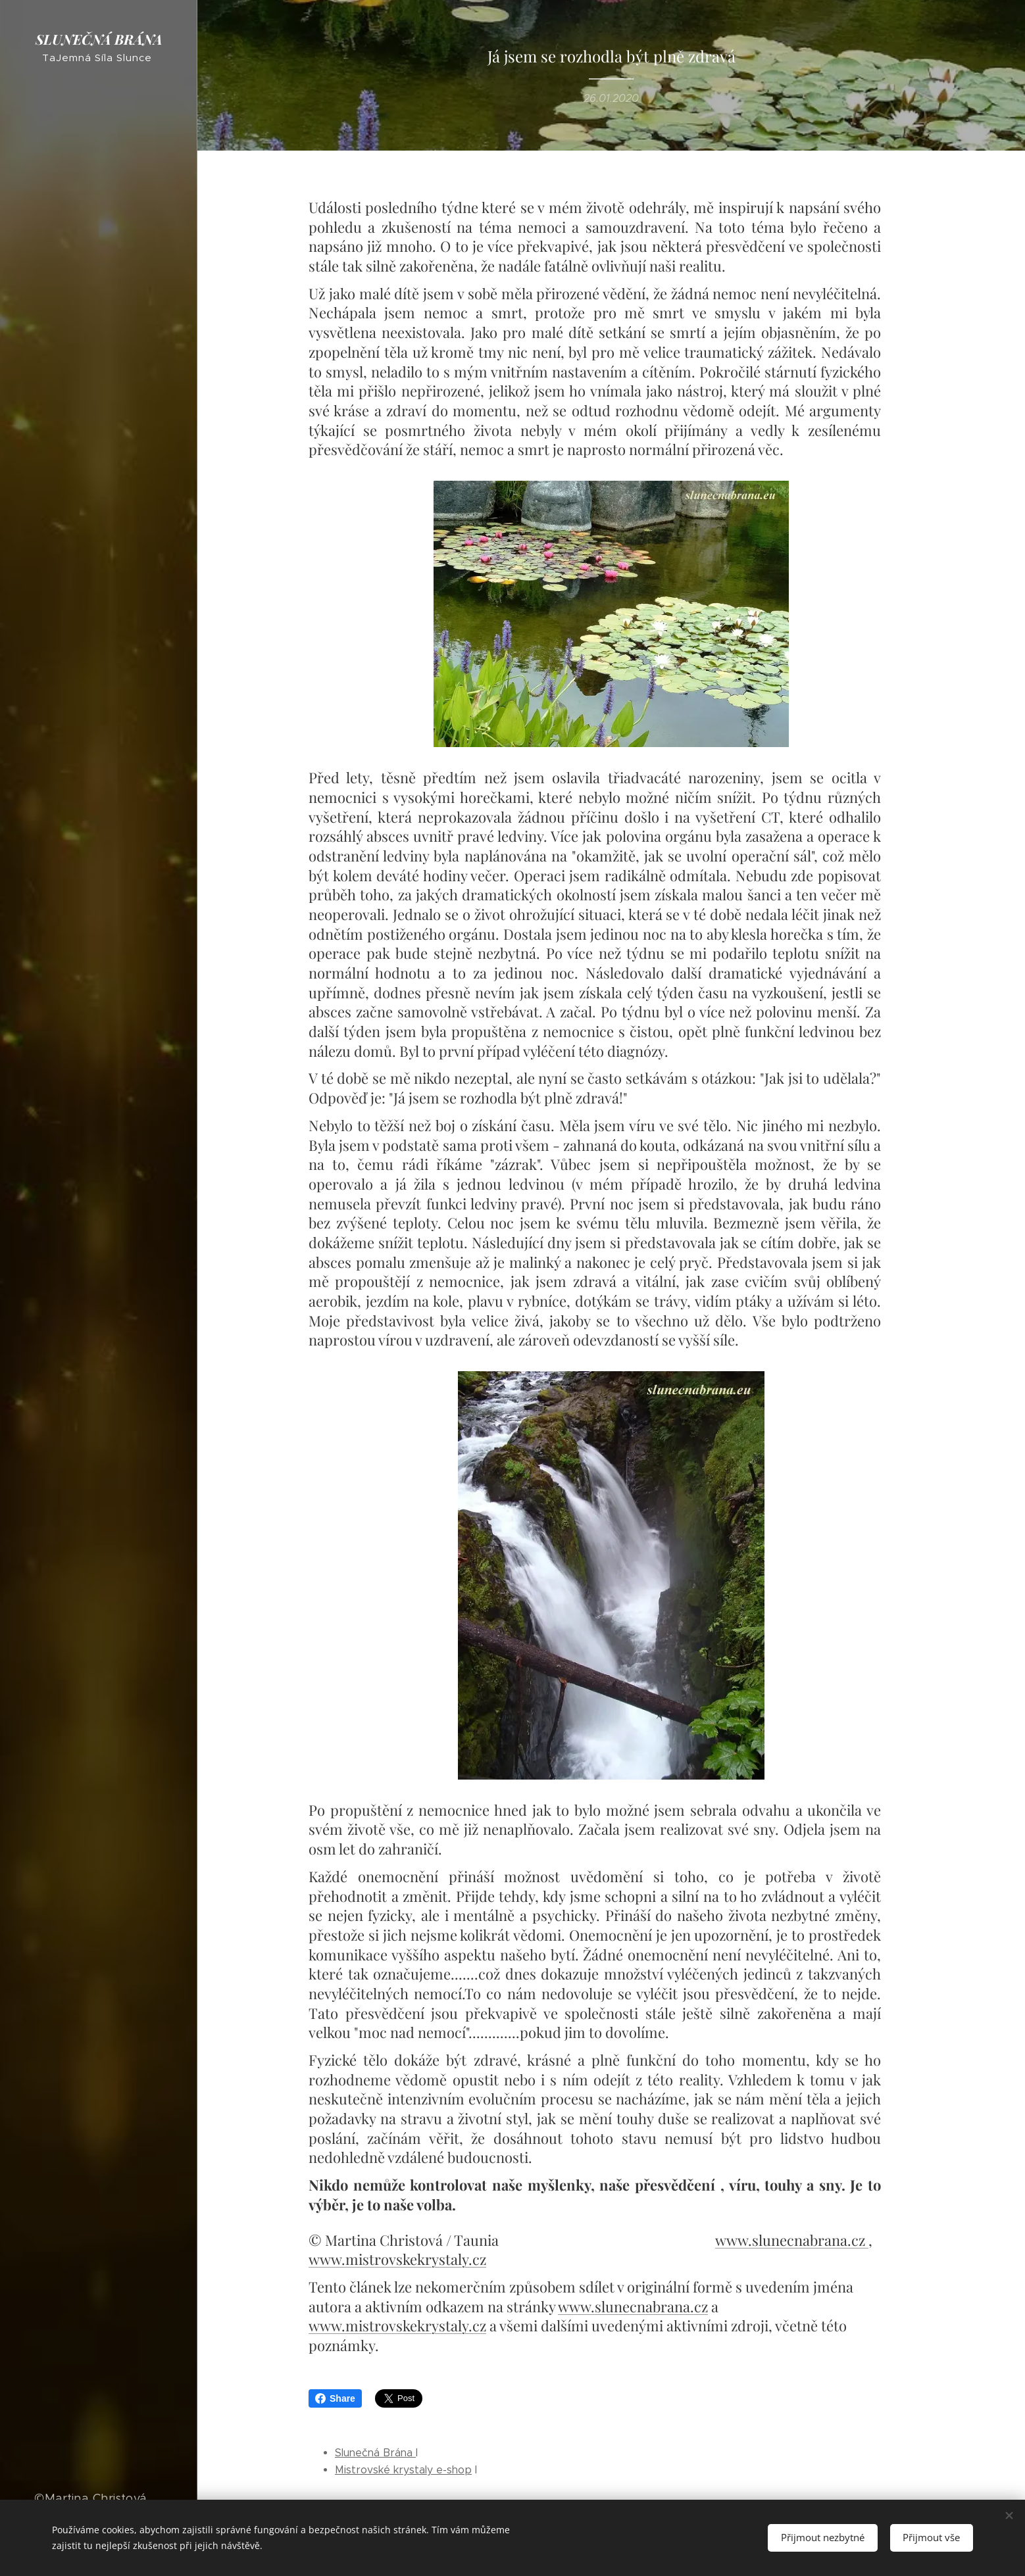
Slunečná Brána (375, 2452)
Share (335, 2398)
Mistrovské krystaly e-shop (403, 2470)
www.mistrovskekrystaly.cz (397, 2259)
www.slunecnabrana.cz (791, 2239)
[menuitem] (98, 1144)
